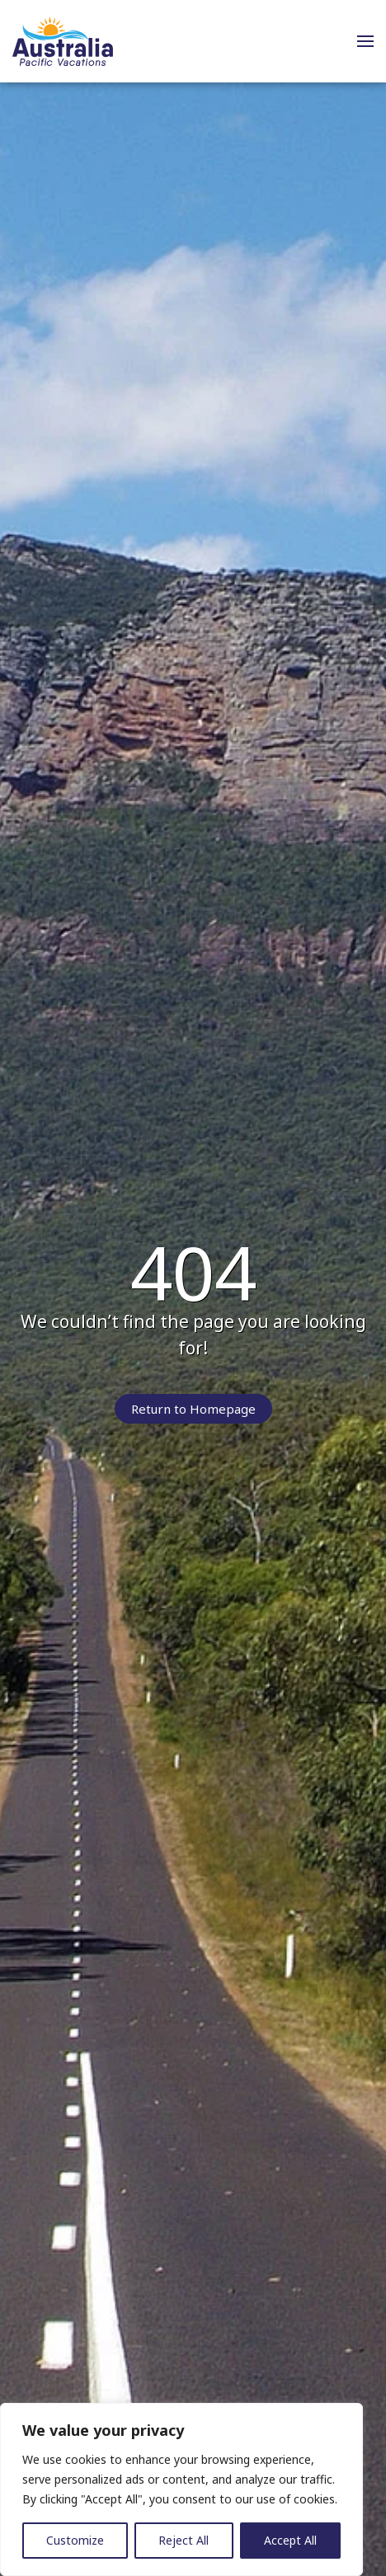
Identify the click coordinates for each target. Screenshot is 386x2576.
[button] (365, 41)
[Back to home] (62, 41)
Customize (75, 2540)
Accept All (290, 2540)
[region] (181, 2489)
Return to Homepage (193, 1409)
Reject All (183, 2540)
